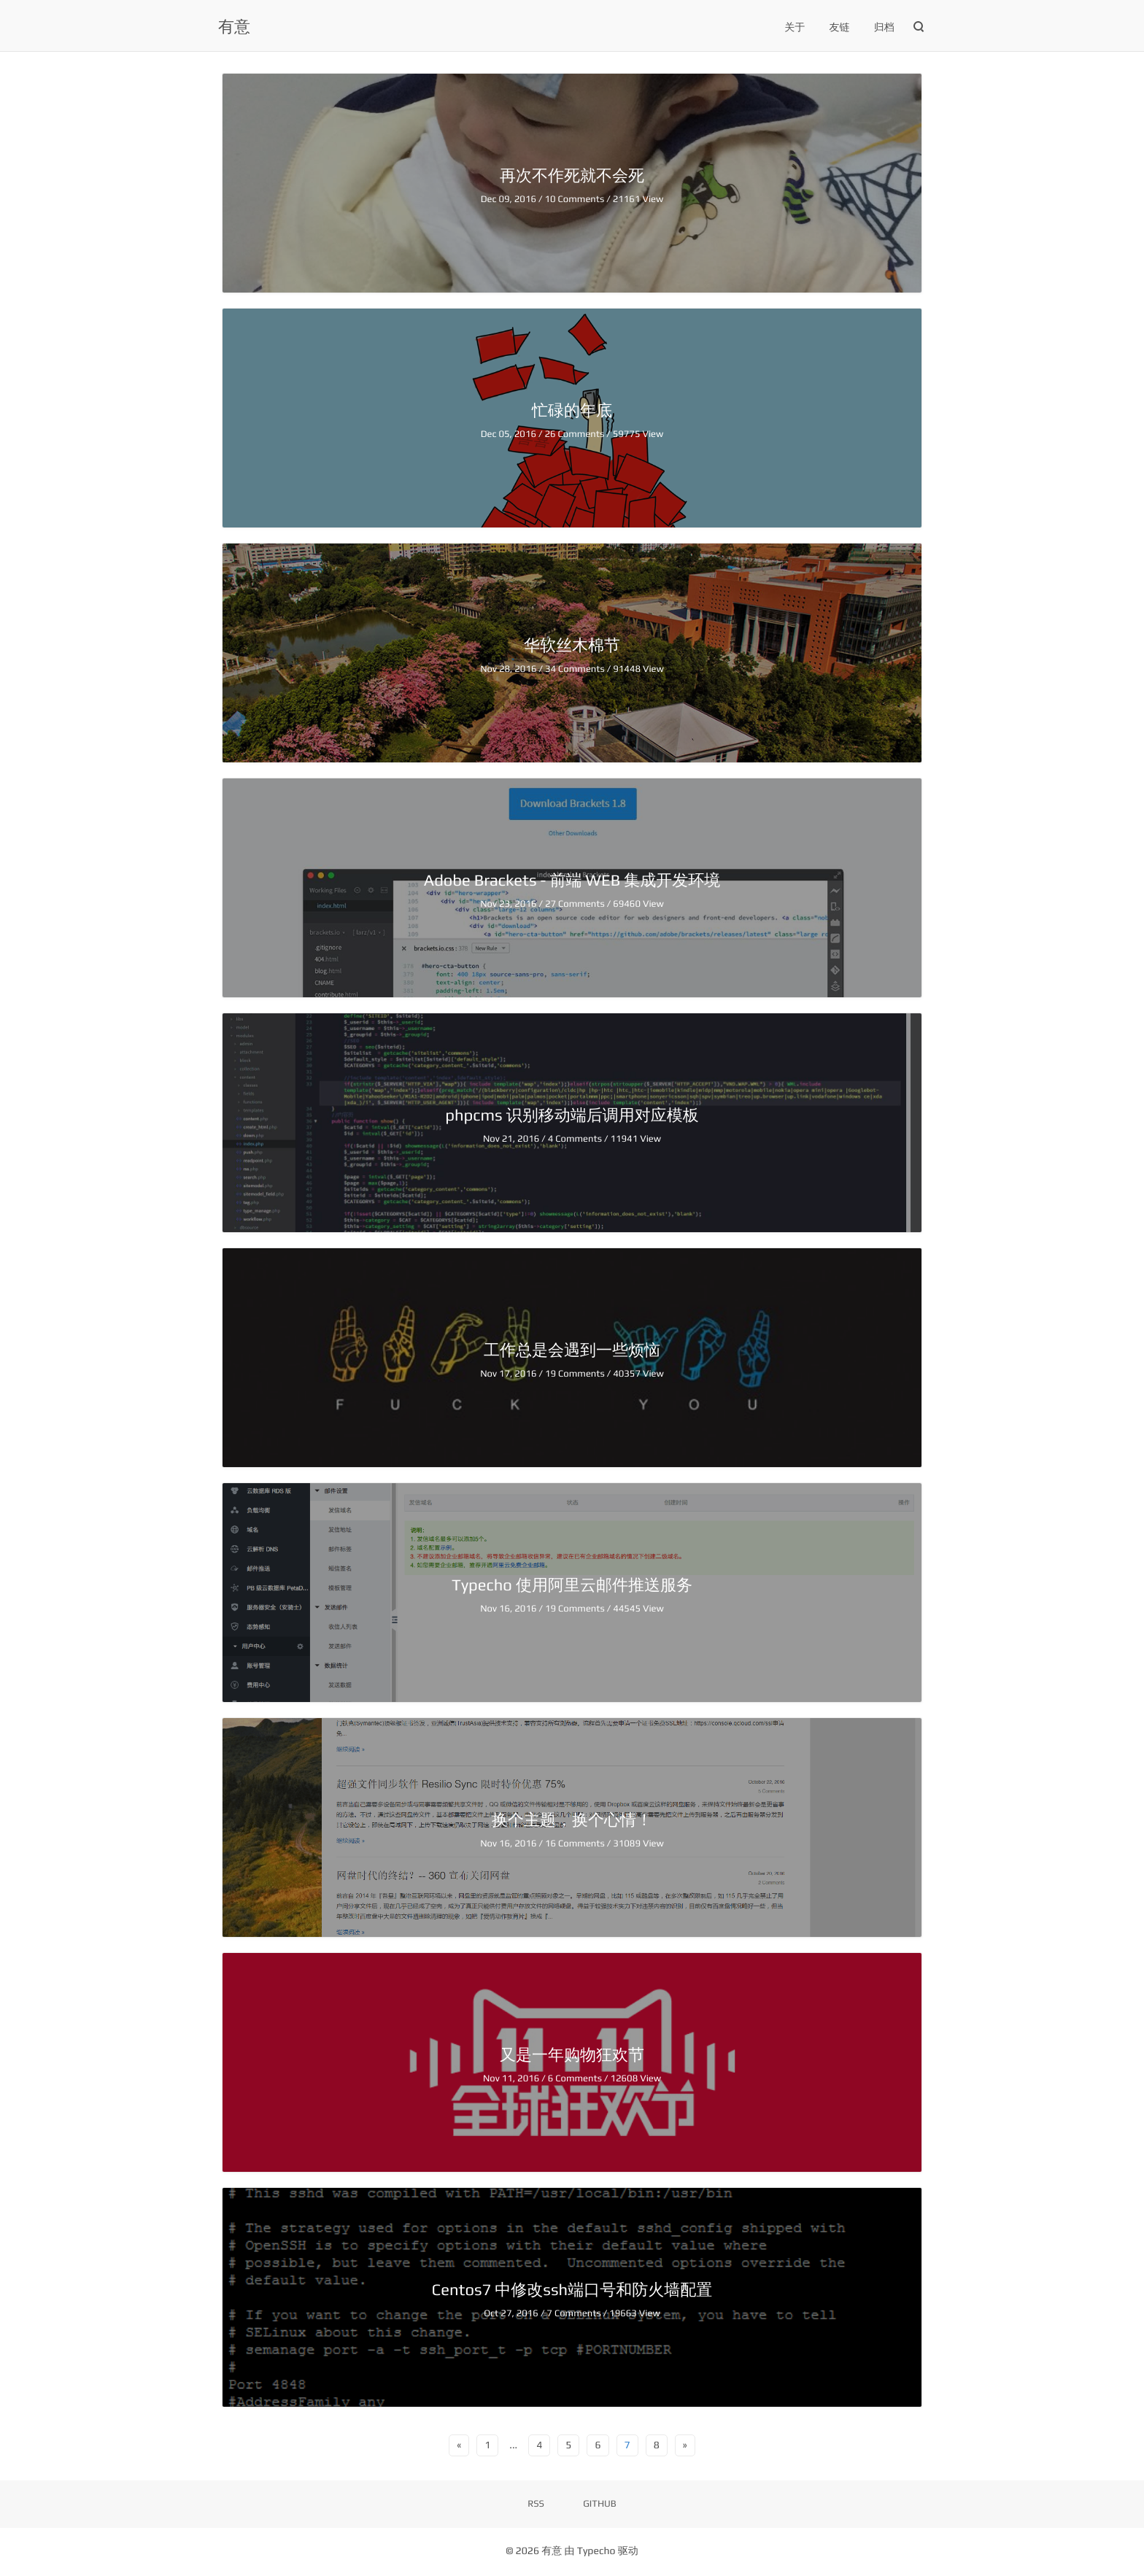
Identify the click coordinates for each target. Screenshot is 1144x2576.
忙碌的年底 (572, 410)
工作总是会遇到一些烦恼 (572, 1349)
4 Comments (576, 1138)
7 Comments (574, 2313)
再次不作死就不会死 (572, 175)
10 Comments (575, 198)
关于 (794, 28)
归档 (884, 28)
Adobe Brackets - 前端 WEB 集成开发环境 (572, 879)
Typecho (596, 2551)
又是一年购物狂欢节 (572, 2054)
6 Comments (576, 2078)
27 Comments (576, 903)
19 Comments (576, 1373)
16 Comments (576, 1843)
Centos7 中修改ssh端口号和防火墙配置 (572, 2289)
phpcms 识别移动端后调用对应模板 (572, 1114)
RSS (535, 2503)
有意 (234, 26)
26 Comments (575, 433)
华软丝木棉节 (572, 644)
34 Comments (576, 668)
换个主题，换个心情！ (572, 1819)
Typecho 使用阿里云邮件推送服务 (572, 1584)
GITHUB (600, 2503)
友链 (840, 28)
